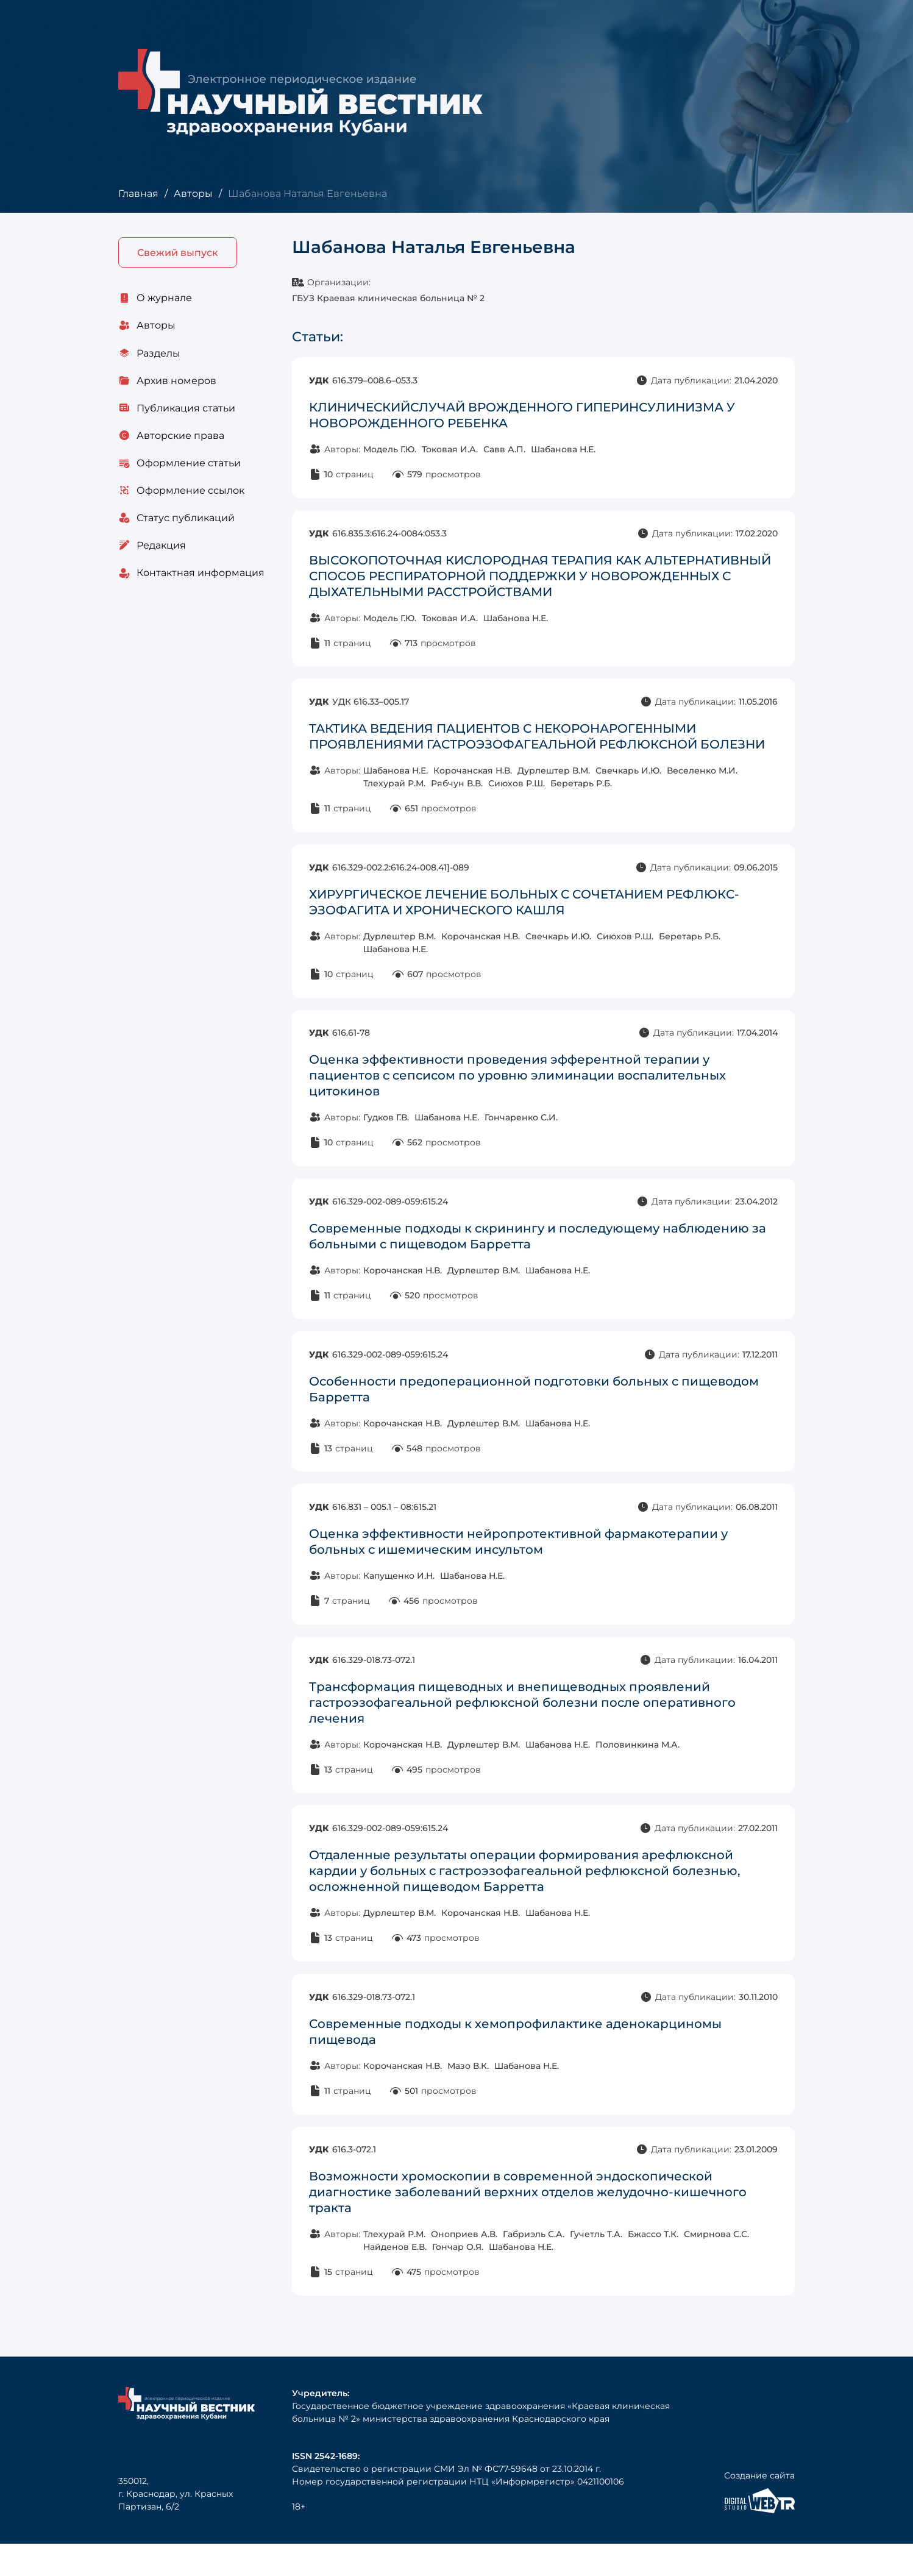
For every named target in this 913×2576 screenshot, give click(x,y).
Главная (138, 193)
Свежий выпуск (177, 252)
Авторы (192, 193)
